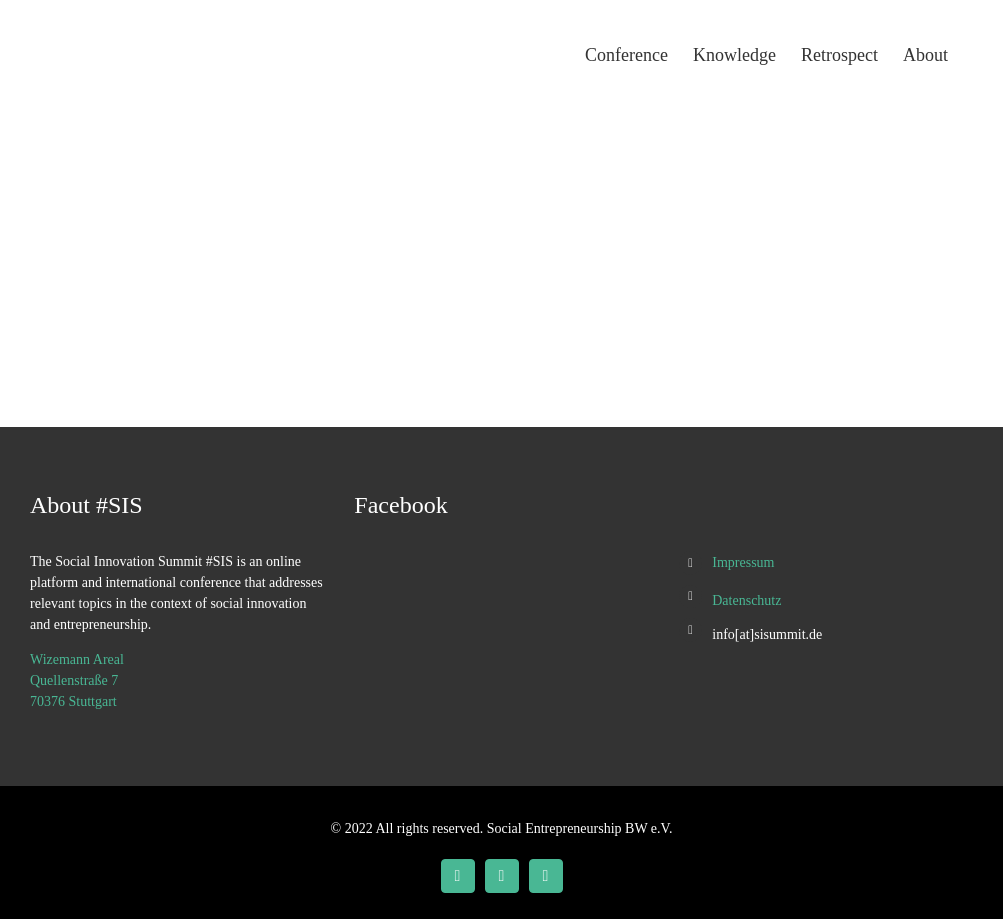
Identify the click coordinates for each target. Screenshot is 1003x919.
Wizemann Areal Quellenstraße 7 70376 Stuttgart (77, 680)
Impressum (743, 562)
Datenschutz (746, 600)
